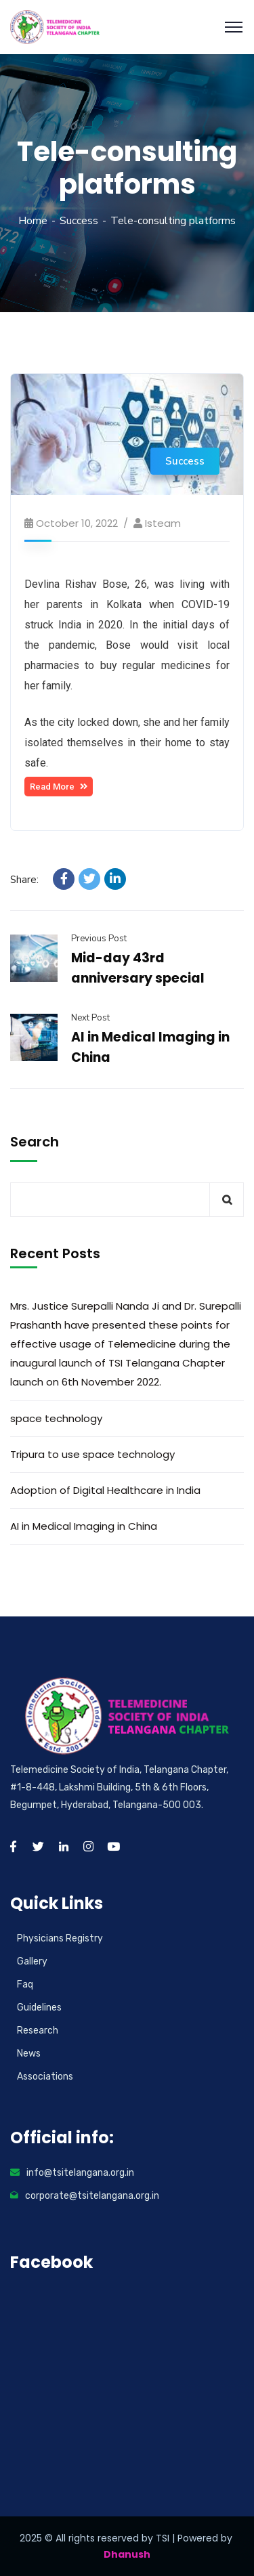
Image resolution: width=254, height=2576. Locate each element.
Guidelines (39, 2007)
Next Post (90, 1018)
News (29, 2053)
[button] (58, 786)
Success (79, 220)
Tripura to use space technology (92, 1454)
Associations (45, 2076)
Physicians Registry (60, 1938)
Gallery (32, 1961)
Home (32, 220)
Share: (24, 879)
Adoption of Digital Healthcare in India (105, 1490)
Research (37, 2030)
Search (34, 1141)
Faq (25, 1984)
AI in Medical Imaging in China (83, 1526)
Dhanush (127, 2554)
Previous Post (99, 938)
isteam (163, 523)
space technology (56, 1418)
